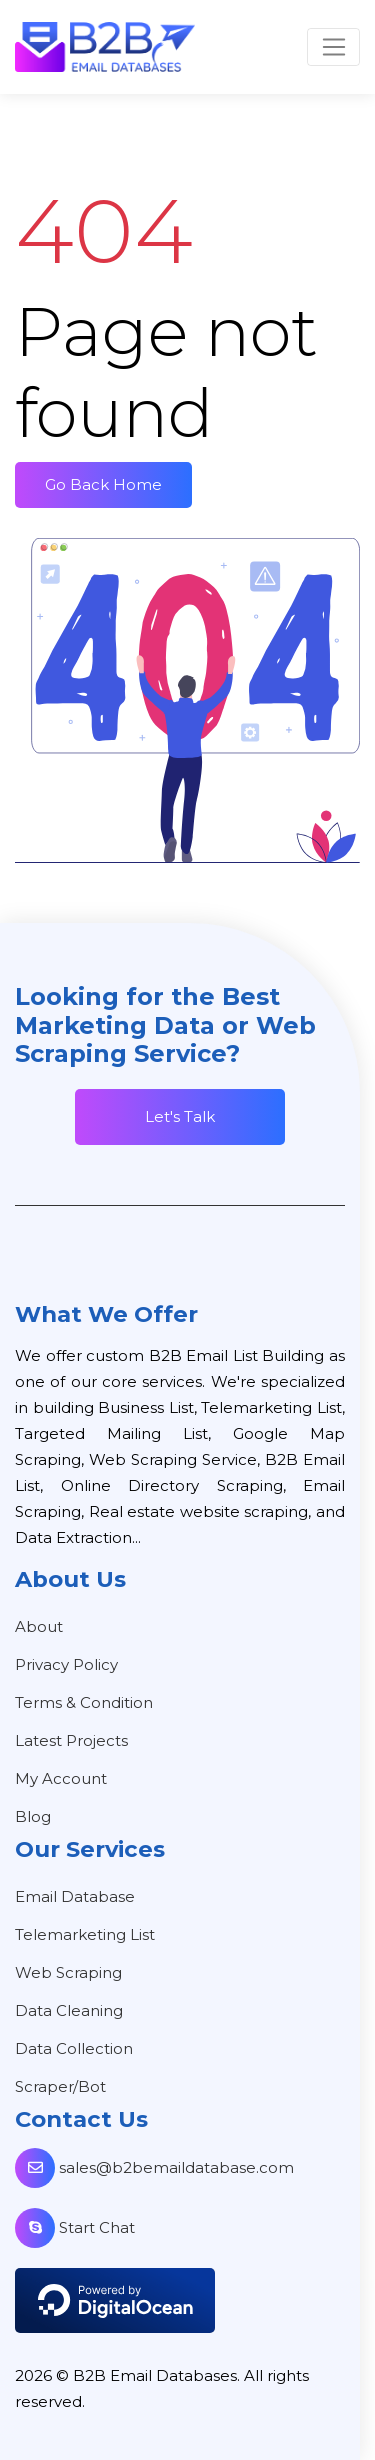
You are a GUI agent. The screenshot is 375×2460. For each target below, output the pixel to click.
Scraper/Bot (60, 2086)
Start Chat (75, 2227)
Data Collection (74, 2048)
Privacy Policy (66, 1664)
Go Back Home (103, 484)
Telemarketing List (85, 1934)
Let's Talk (180, 1116)
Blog (33, 1816)
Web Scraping (68, 1972)
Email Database (75, 1896)
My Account (61, 1778)
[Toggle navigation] (333, 47)
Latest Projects (71, 1740)
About (39, 1626)
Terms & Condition (84, 1702)
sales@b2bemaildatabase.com (154, 2167)
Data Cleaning (69, 2010)
